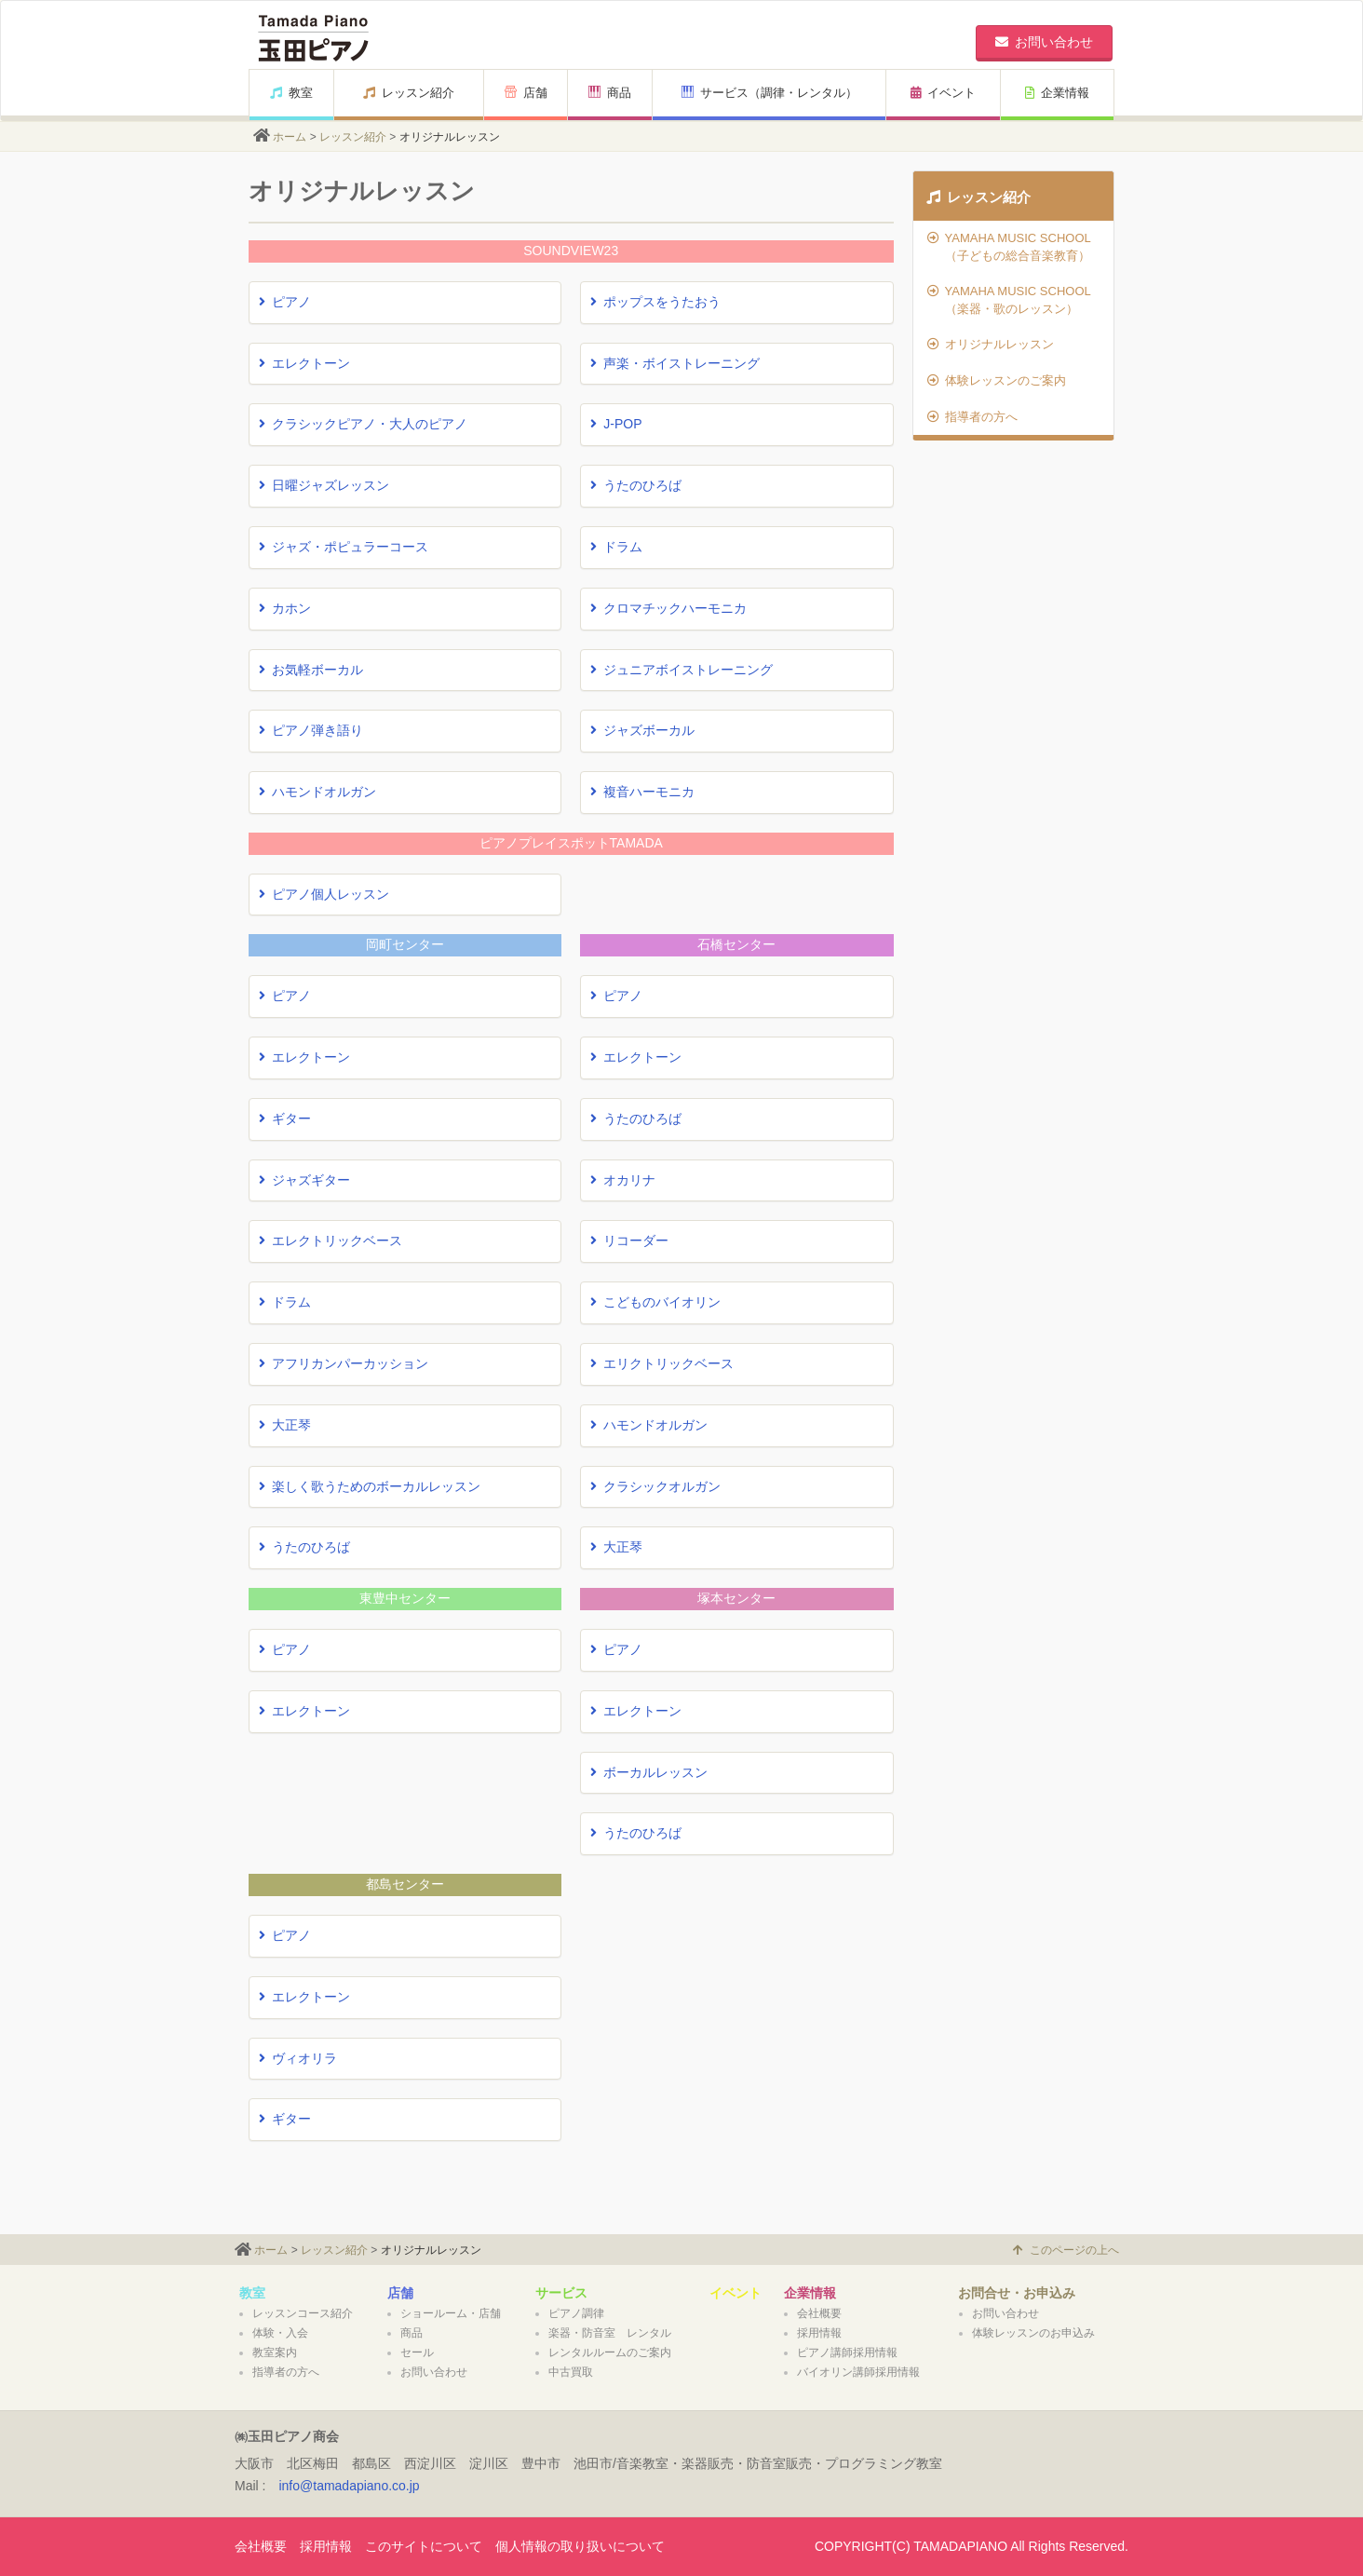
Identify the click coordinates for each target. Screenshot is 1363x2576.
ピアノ (285, 301)
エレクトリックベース (330, 1240)
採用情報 (819, 2332)
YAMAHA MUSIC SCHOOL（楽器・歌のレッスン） (1009, 300)
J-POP (615, 423)
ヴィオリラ (298, 2058)
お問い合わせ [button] (1044, 41)
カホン (285, 608)
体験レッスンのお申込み (1033, 2332)
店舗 (526, 93)
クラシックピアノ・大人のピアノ (363, 423)
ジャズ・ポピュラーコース (343, 546)
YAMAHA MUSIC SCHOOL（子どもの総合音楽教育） (1009, 247)
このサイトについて (423, 2546)
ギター (285, 1118)
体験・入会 (280, 2332)
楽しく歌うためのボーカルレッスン (369, 1486)
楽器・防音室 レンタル (609, 2332)
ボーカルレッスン (649, 1772)
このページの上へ (1066, 2250)
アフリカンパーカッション (343, 1363)
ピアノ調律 (576, 2313)
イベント (943, 93)
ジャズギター (304, 1180)
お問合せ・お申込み (1016, 2292)
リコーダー (629, 1240)
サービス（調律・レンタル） (769, 93)
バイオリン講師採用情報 (858, 2372)
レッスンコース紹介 (302, 2313)
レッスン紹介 (408, 93)
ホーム (289, 136)
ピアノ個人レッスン (324, 894)
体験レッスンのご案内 (996, 380)
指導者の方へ (972, 417)
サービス (561, 2292)
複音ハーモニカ (642, 791)
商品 (609, 93)
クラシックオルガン (655, 1486)
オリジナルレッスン (990, 344)
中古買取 (570, 2372)
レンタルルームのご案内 (609, 2352)
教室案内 (274, 2352)
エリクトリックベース (662, 1363)
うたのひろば (636, 485)
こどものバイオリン (655, 1302)
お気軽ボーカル (311, 669)
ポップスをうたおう (655, 301)
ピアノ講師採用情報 (847, 2352)
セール (417, 2352)
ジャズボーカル (642, 730)
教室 (291, 93)
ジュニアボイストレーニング (681, 669)
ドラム (616, 546)
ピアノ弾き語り (311, 730)
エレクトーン (304, 363)
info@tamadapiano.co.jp (348, 2485)
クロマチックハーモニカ (668, 608)
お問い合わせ (433, 2372)
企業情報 (1057, 93)
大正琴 (285, 1424)
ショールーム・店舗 (450, 2313)
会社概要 (819, 2313)
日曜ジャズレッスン (324, 485)
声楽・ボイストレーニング (675, 363)
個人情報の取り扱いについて (580, 2546)
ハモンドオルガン (317, 791)
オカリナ (622, 1180)
